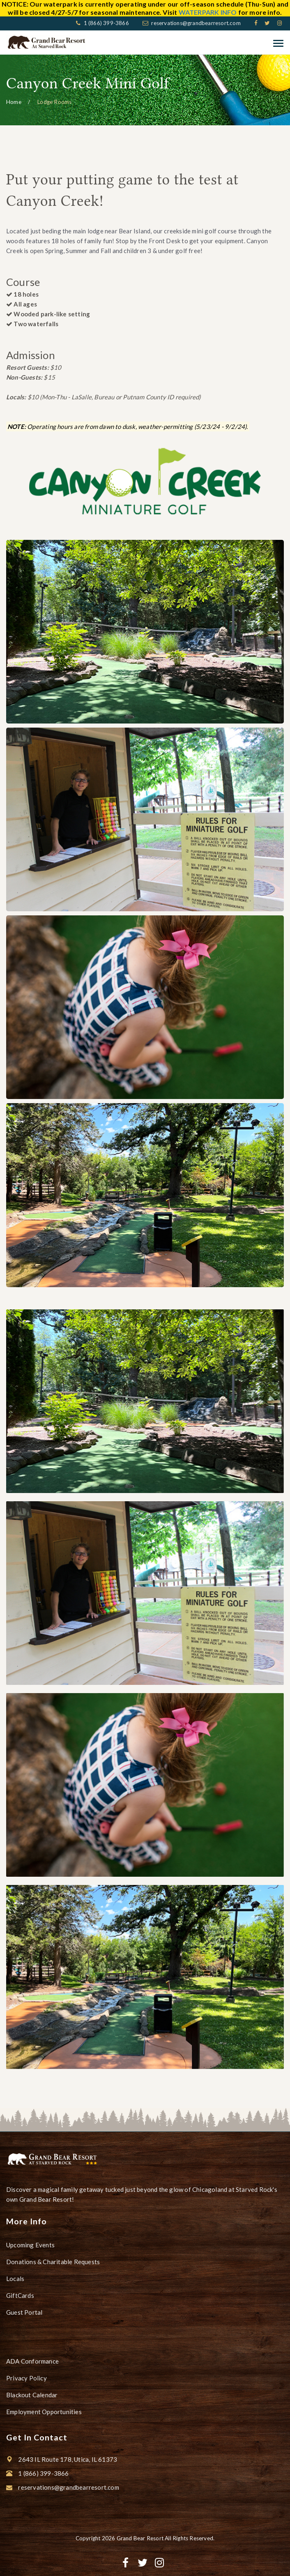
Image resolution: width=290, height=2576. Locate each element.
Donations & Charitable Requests (53, 2261)
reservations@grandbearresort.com (195, 23)
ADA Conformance (32, 2361)
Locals (15, 2278)
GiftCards (20, 2295)
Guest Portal (24, 2312)
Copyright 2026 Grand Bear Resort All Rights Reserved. (145, 2538)
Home (13, 102)
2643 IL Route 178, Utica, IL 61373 (67, 2459)
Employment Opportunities (44, 2411)
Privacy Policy (26, 2378)
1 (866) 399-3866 (105, 23)
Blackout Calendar (32, 2395)
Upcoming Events (30, 2245)
